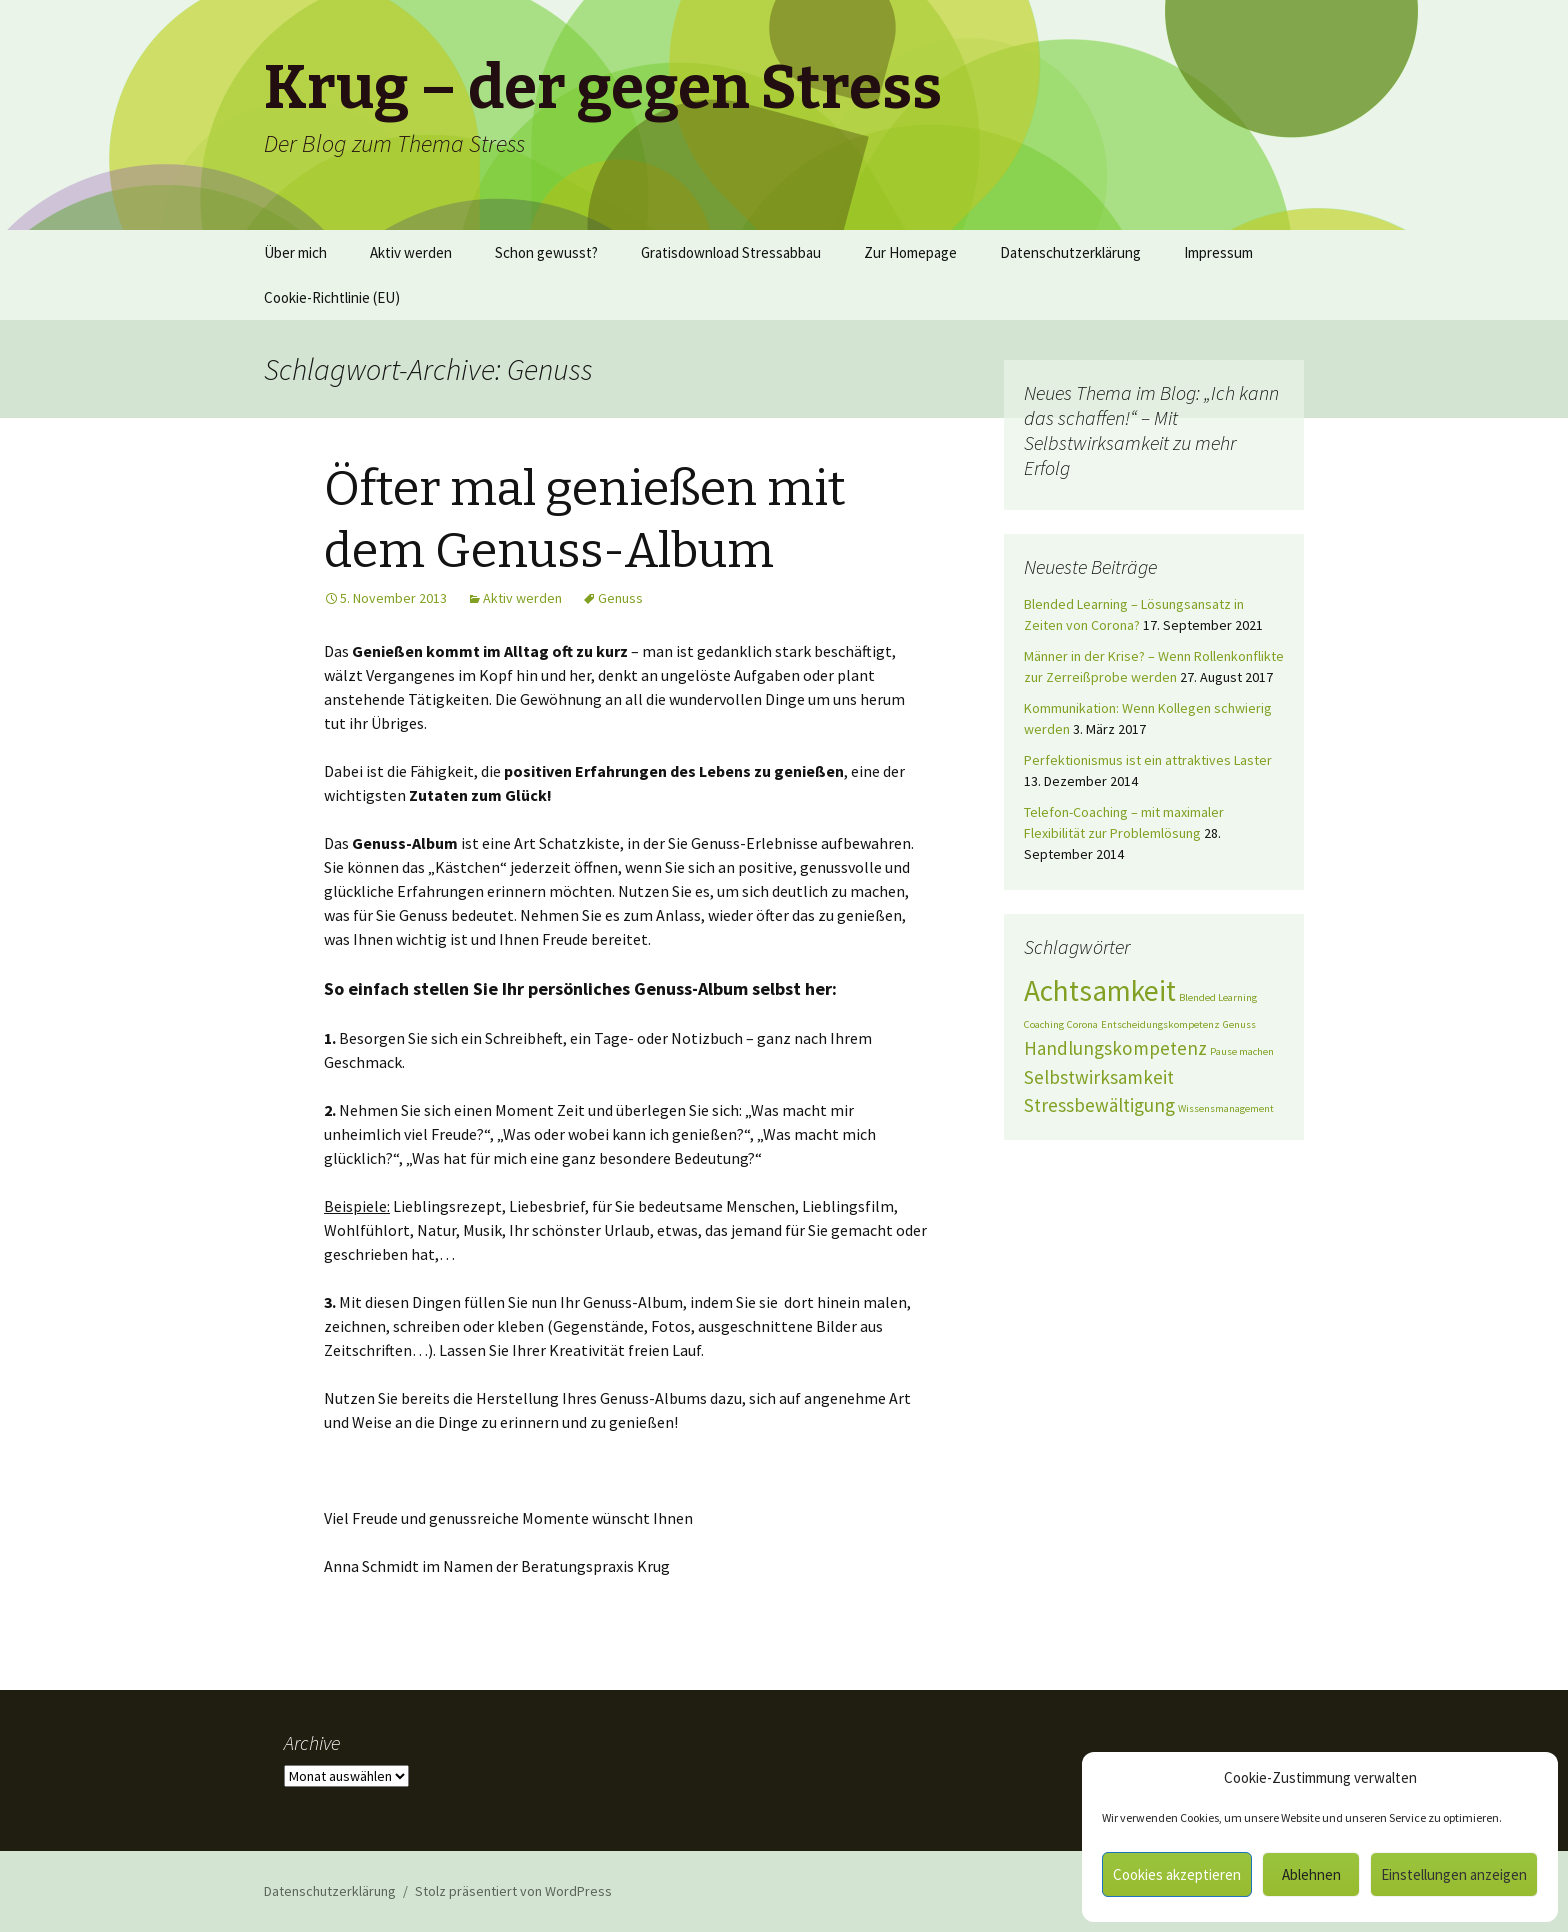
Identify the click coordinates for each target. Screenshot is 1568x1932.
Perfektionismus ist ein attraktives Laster (1148, 760)
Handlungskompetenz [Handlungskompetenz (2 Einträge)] (1115, 1048)
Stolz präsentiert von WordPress (513, 1891)
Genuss (620, 598)
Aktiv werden (411, 252)
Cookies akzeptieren (1177, 1874)
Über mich (295, 252)
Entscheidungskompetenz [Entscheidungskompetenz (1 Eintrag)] (1160, 1024)
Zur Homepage (910, 252)
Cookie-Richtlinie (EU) (332, 297)
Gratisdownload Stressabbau (731, 252)
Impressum (1218, 252)
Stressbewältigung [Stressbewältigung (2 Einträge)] (1099, 1105)
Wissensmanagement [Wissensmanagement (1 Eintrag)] (1226, 1108)
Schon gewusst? (546, 252)
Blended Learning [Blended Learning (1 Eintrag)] (1218, 997)
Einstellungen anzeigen (1454, 1874)
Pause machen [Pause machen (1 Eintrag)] (1242, 1051)
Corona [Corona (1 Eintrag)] (1082, 1024)
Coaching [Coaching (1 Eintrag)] (1044, 1024)
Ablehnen (1311, 1874)
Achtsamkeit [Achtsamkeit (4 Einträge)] (1100, 990)
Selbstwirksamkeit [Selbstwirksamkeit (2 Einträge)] (1099, 1077)
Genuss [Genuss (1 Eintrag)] (1239, 1024)
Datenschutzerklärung (1070, 252)
